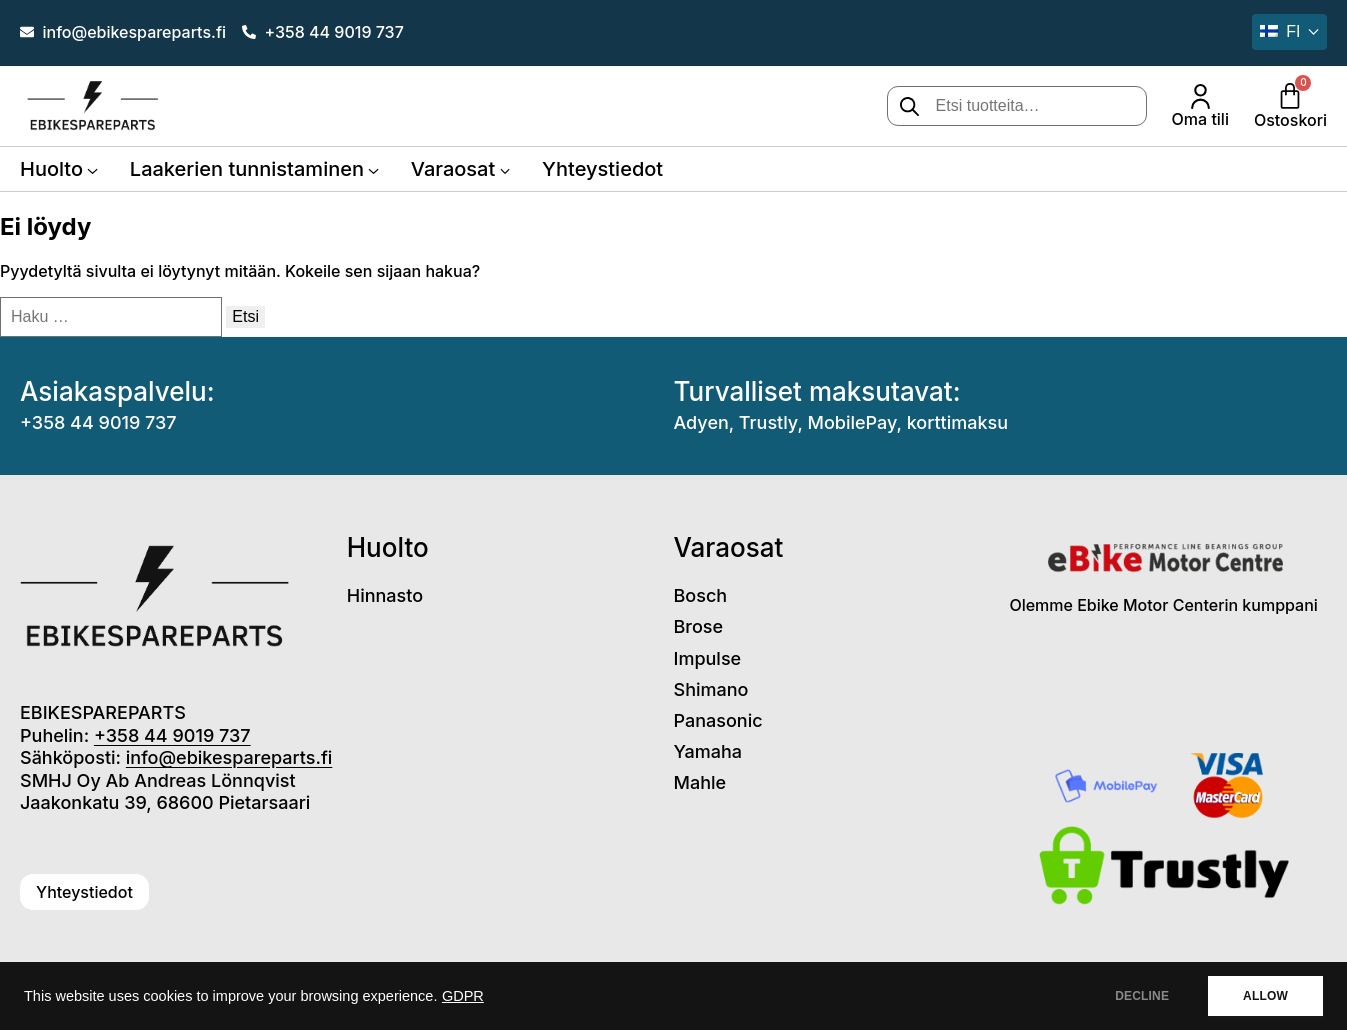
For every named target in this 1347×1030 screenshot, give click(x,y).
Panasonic (718, 720)
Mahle (700, 782)
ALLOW (1265, 996)
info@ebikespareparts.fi (229, 757)
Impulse (708, 658)
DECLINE (1142, 996)
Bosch (701, 595)
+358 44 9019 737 (98, 422)
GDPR (463, 996)
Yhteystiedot (602, 169)
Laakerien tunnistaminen (247, 169)
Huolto (51, 169)
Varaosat (453, 169)
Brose (699, 626)
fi (1280, 31)
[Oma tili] (1200, 96)
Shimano (711, 689)
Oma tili (1200, 119)
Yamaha (708, 751)
